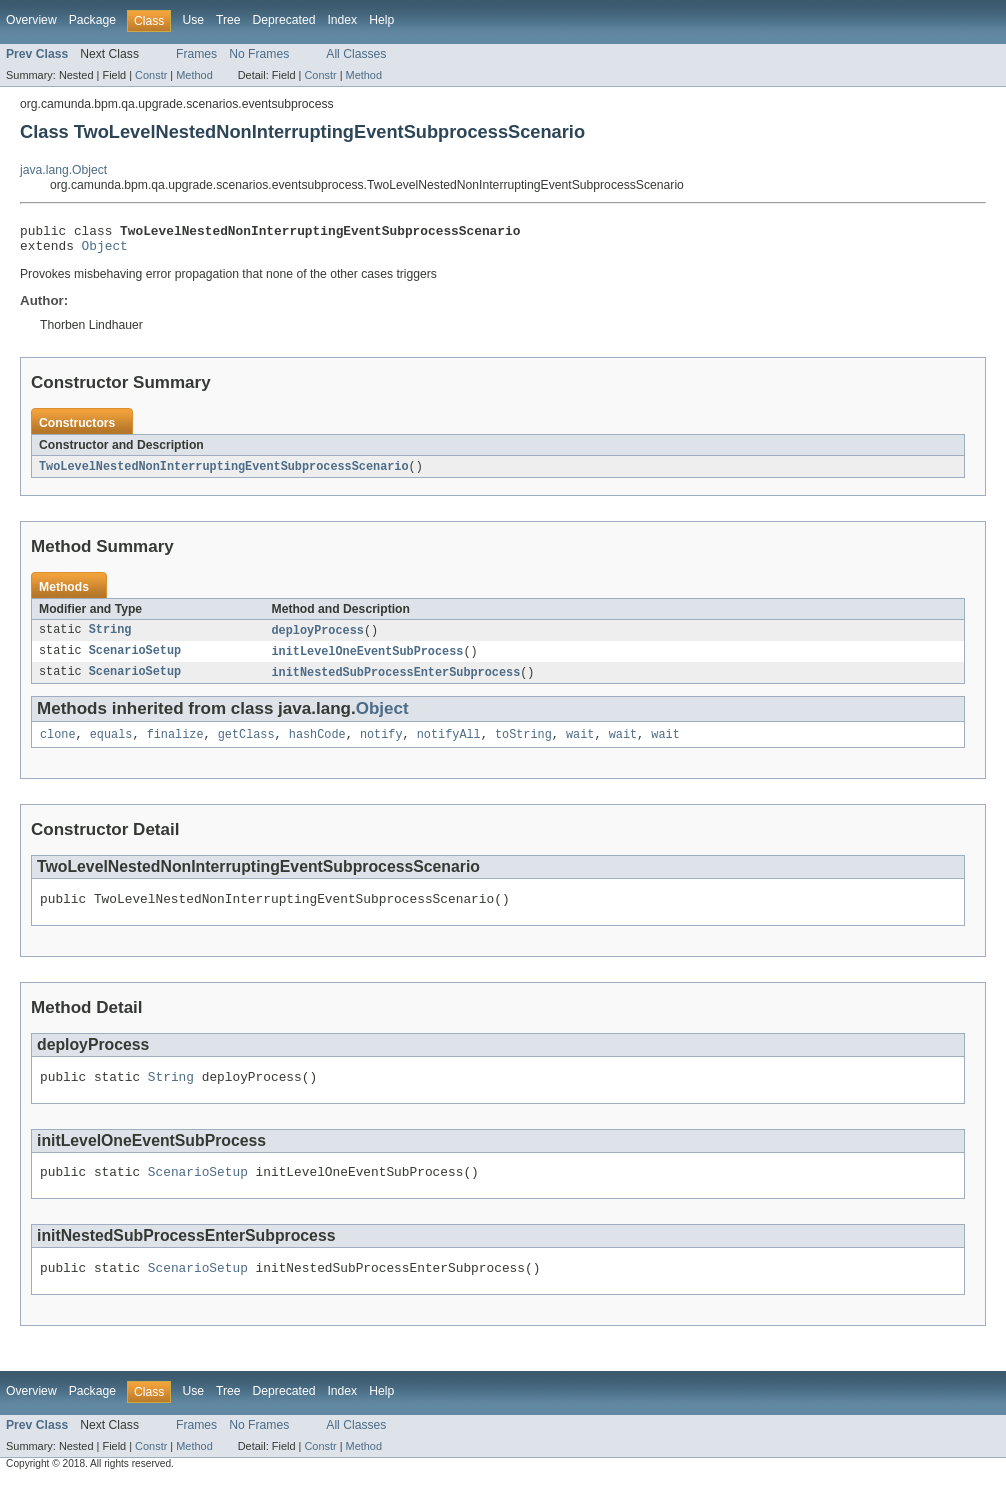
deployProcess (318, 638)
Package (92, 20)
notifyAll (449, 746)
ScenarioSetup (135, 660)
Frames (196, 54)
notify (381, 746)
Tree (228, 20)
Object (105, 251)
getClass (246, 746)
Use (193, 20)
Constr (151, 75)
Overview (31, 20)
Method (194, 75)
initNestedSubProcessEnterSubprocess (396, 682)
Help (381, 20)
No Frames (259, 54)
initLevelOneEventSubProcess (368, 660)
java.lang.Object (63, 170)
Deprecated (284, 20)
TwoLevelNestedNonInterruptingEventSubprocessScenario (224, 473)
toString (523, 746)
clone (58, 746)
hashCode (317, 746)
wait (580, 746)
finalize (175, 746)
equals (111, 746)
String (110, 638)
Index (342, 20)
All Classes (356, 54)
